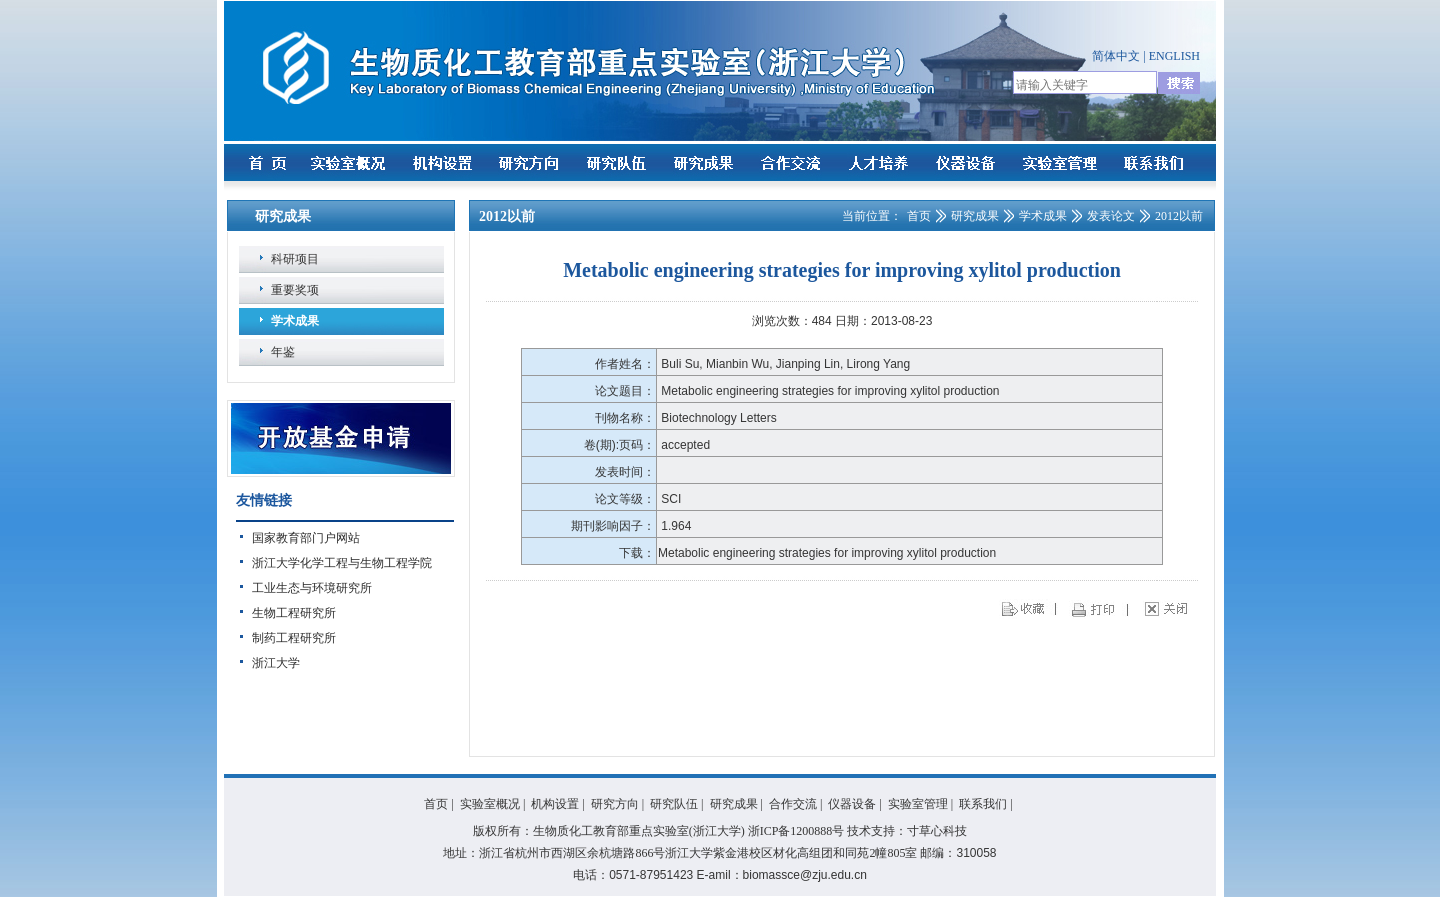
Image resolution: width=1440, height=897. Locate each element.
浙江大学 (276, 663)
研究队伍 (674, 804)
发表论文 (1111, 216)
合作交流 (793, 804)
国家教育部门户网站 (306, 538)
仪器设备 (852, 804)
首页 (919, 216)
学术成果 (295, 321)
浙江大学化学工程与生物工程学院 (342, 563)
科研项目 (295, 259)
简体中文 (1116, 56)
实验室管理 (918, 804)
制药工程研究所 (294, 638)
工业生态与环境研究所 (312, 588)
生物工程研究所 (294, 613)
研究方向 (615, 804)
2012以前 (1179, 216)
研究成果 (975, 216)
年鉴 (283, 352)
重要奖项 (295, 290)
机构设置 (555, 804)
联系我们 (983, 804)
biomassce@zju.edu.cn (805, 875)
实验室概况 (490, 804)
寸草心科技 (937, 831)
